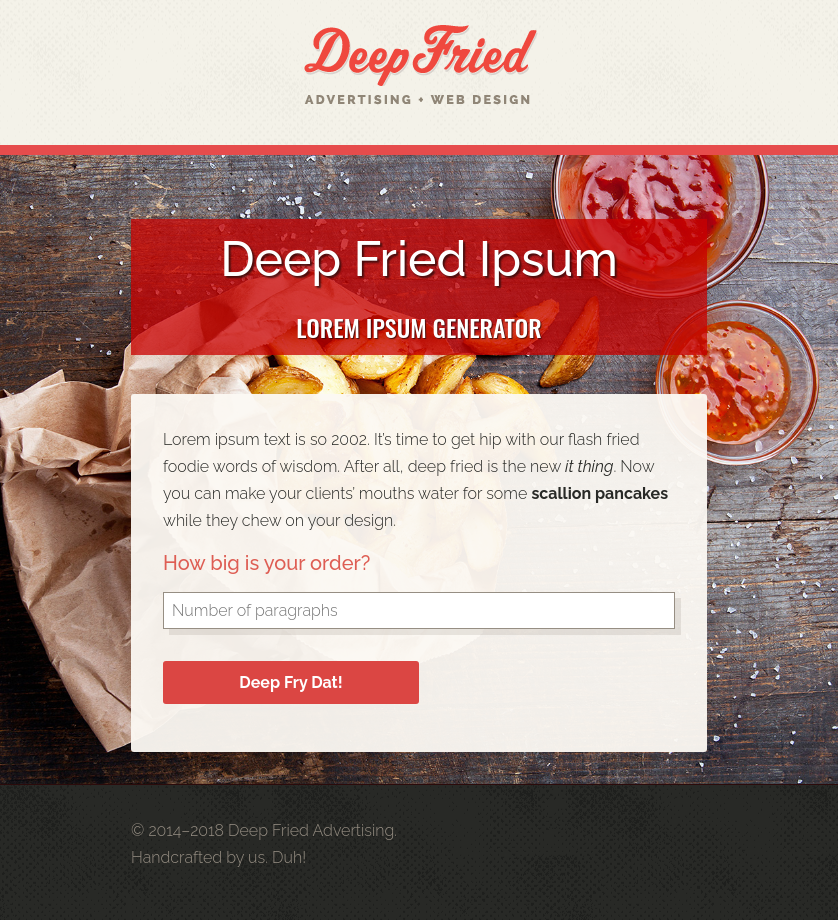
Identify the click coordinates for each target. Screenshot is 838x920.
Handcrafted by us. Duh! (218, 857)
